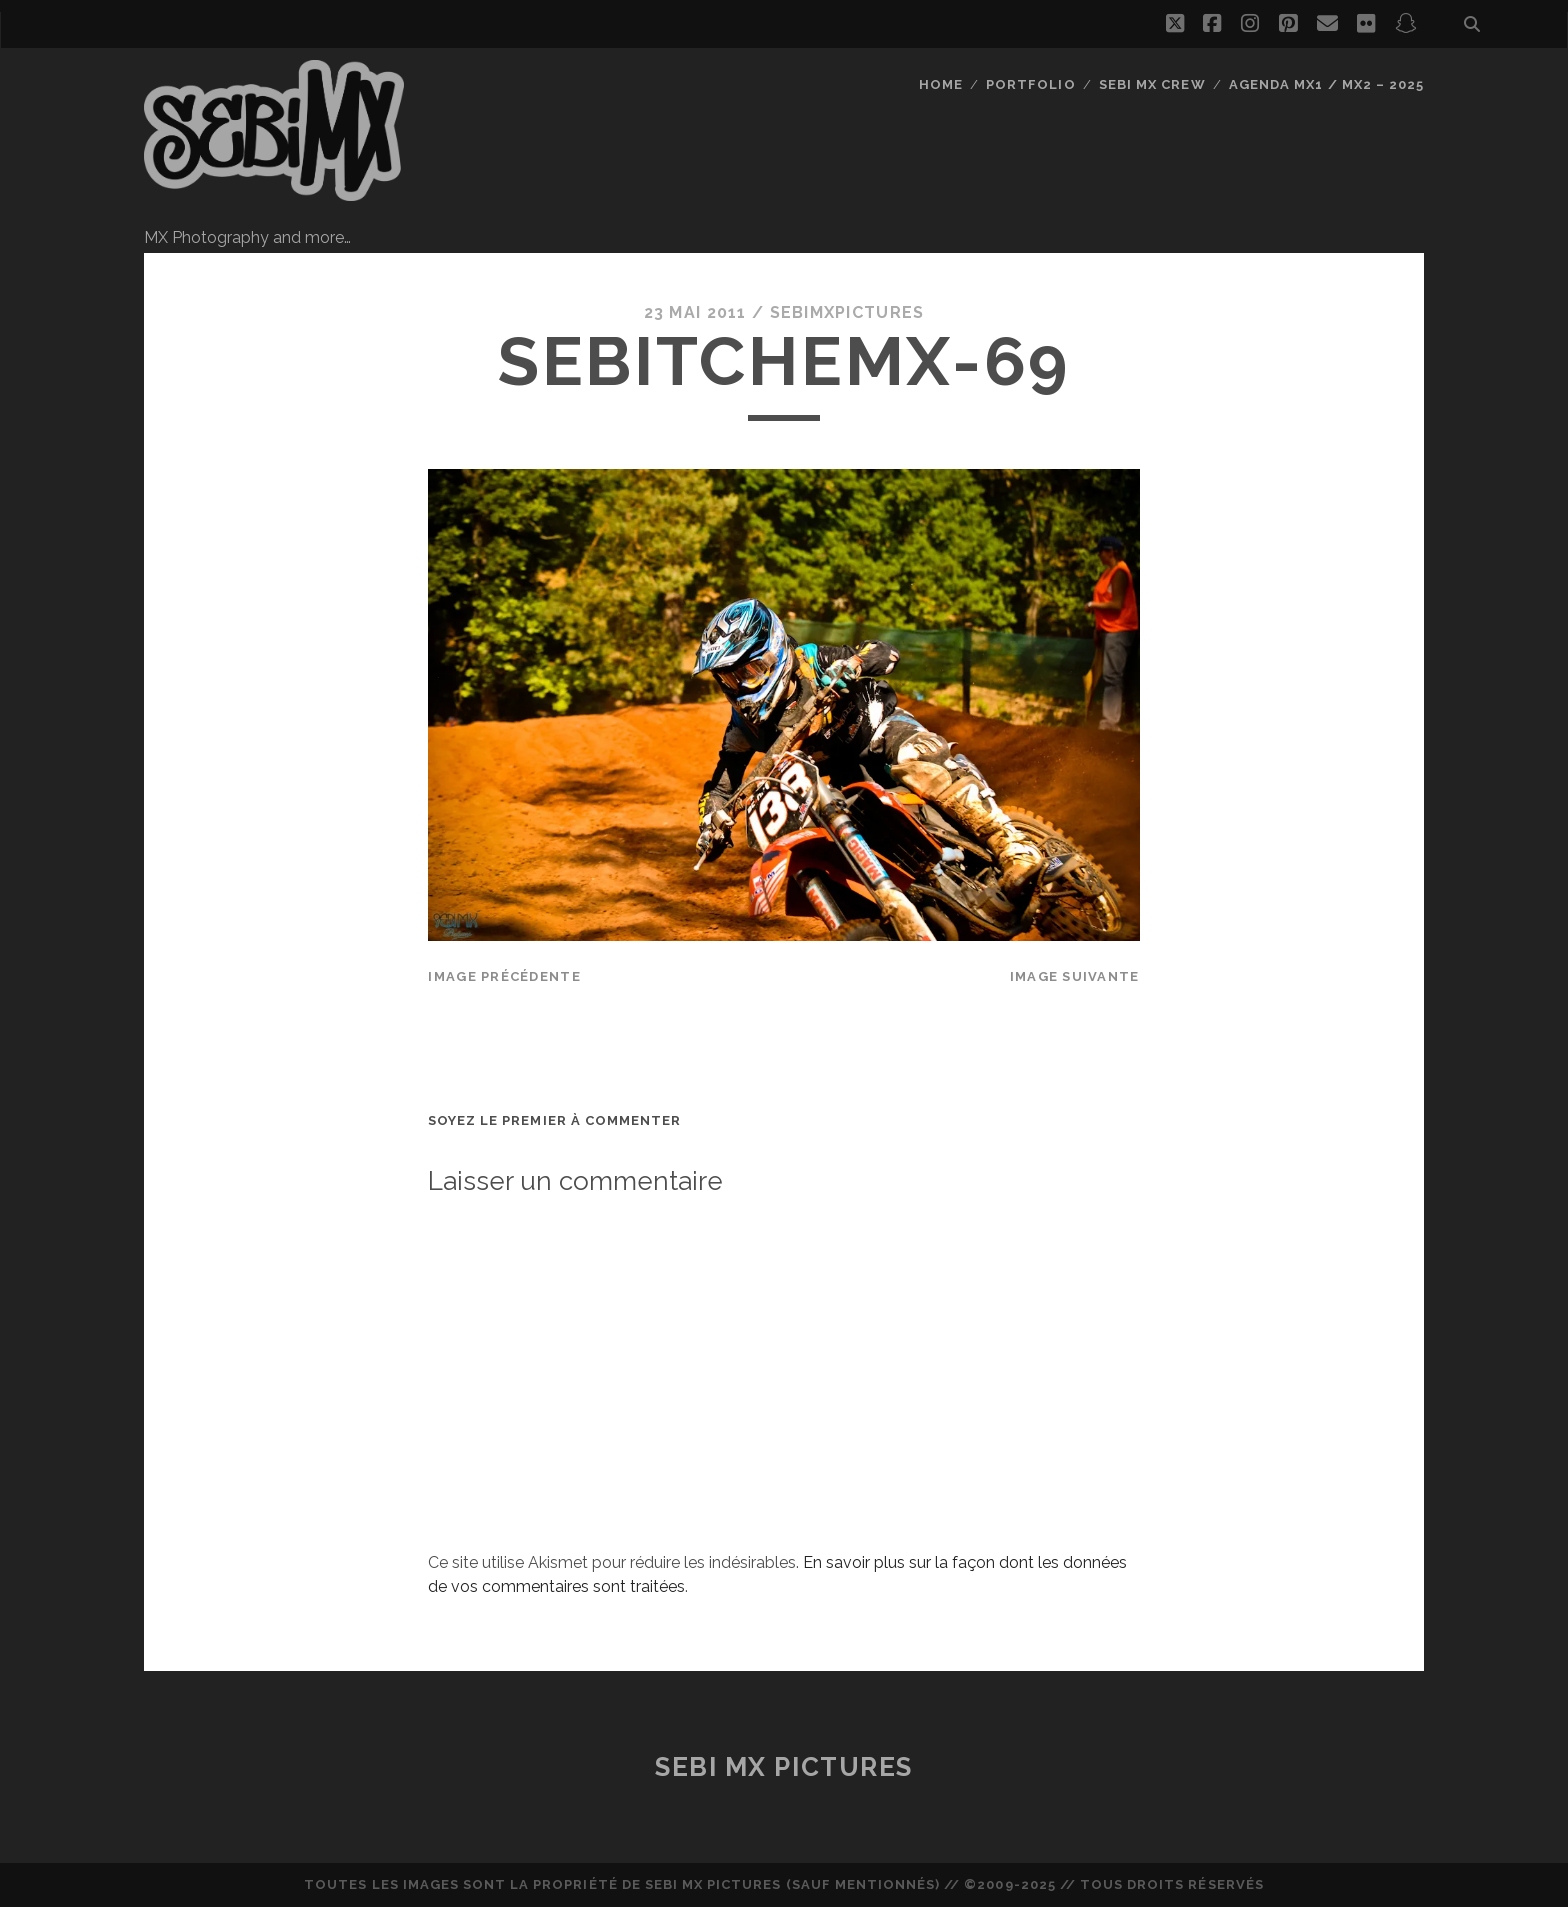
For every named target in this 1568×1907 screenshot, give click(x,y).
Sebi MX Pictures (784, 1767)
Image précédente (504, 976)
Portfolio (1030, 84)
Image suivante (1075, 976)
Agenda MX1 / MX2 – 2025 (1326, 84)
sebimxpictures (847, 312)
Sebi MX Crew (1152, 84)
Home (941, 84)
